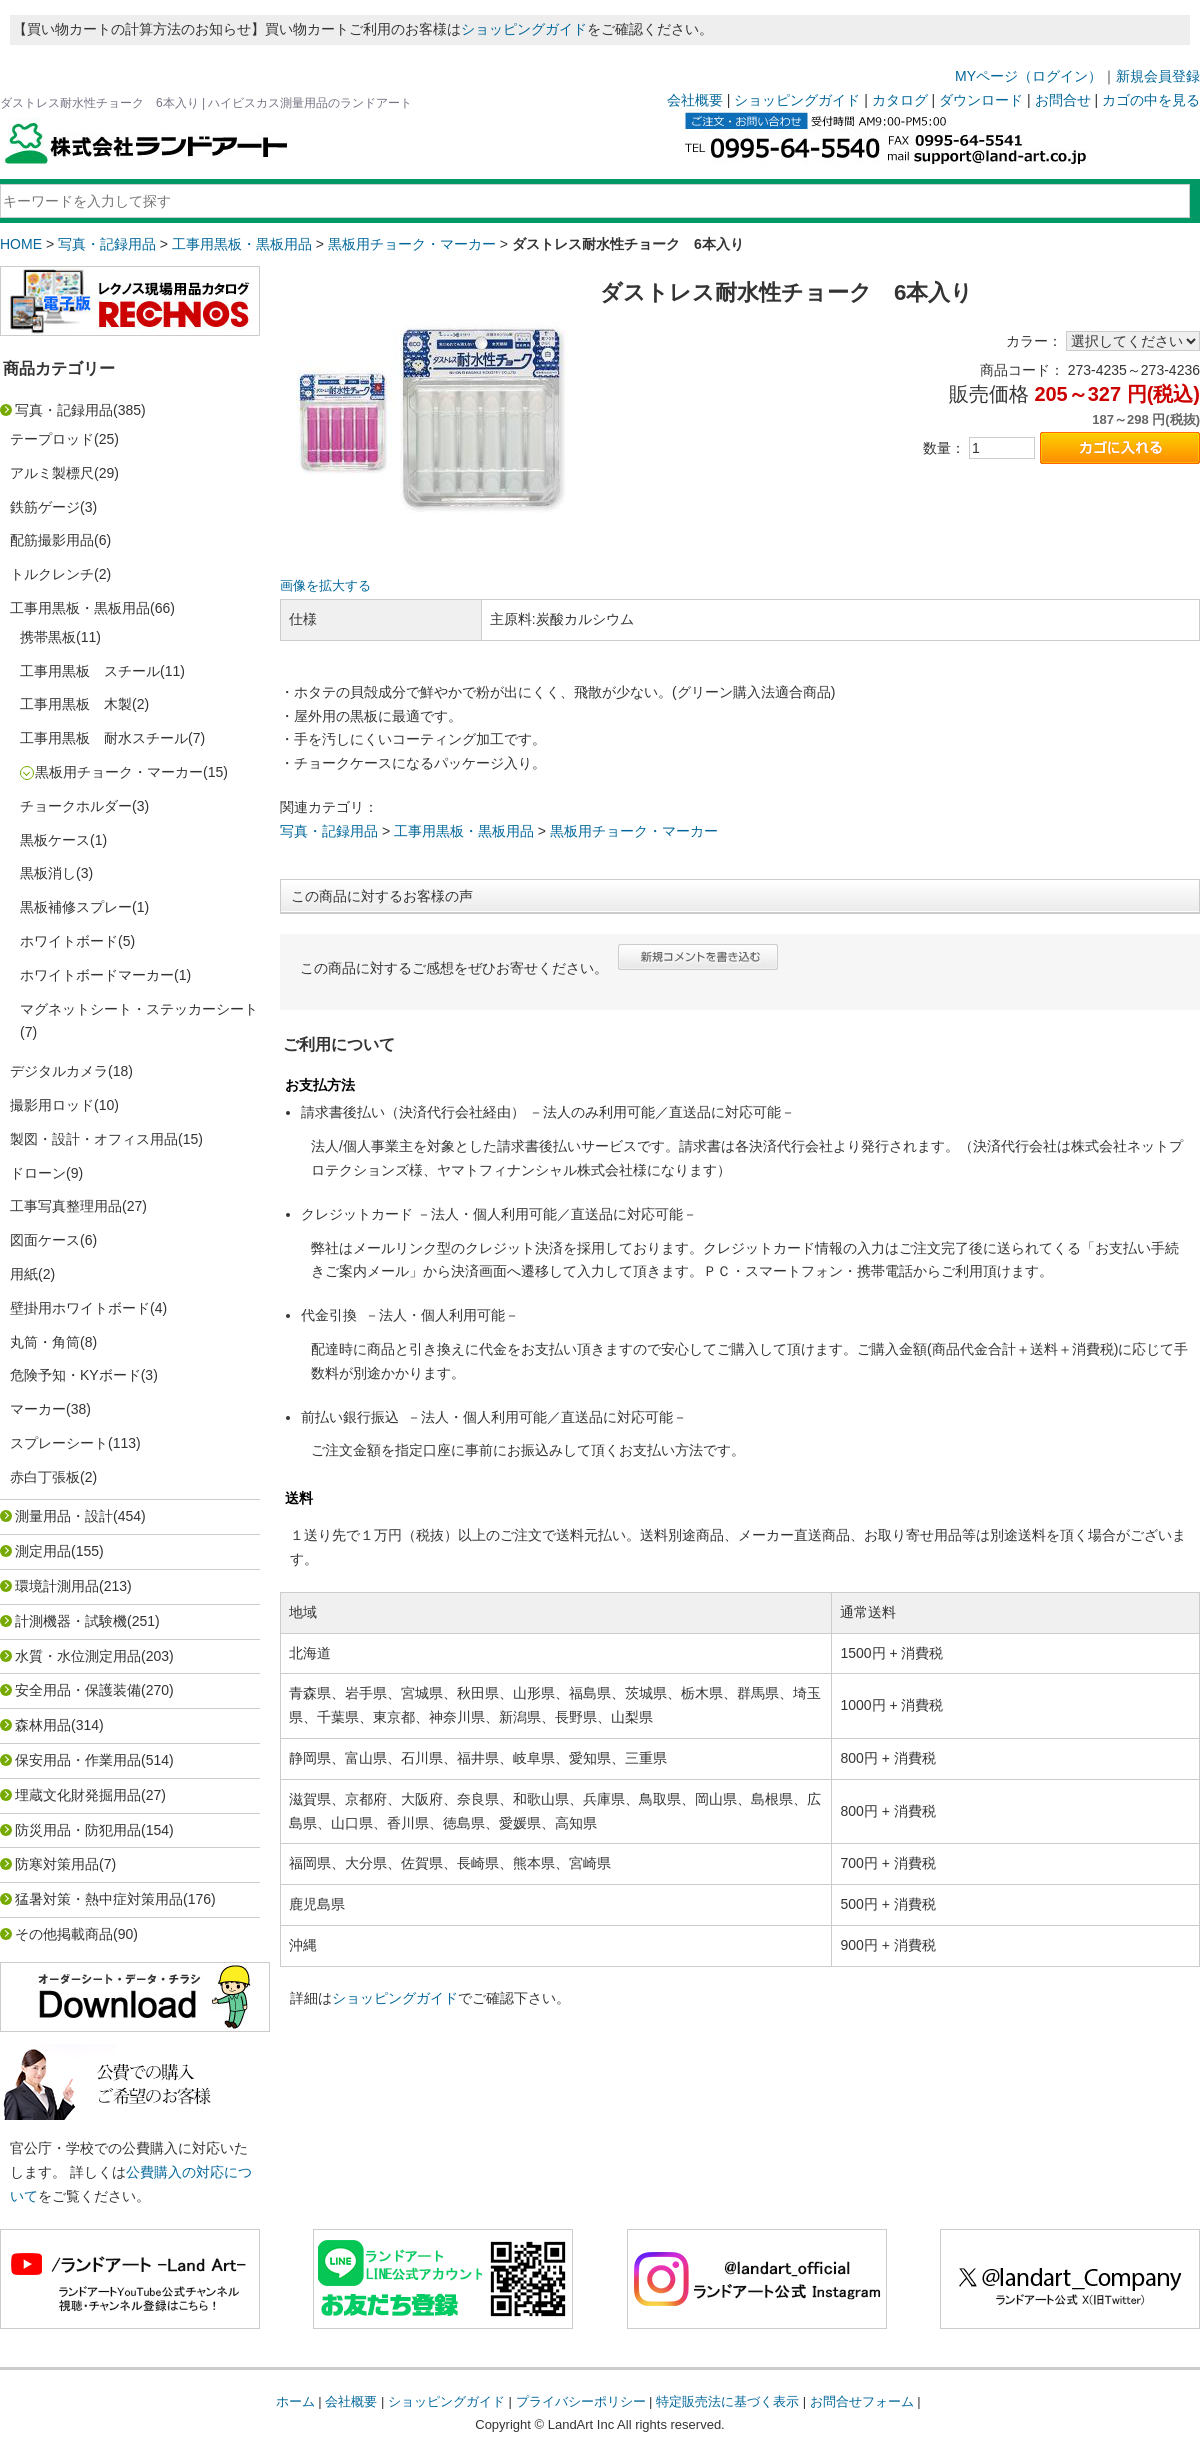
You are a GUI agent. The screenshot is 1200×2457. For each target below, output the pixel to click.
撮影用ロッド (52, 1105)
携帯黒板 (48, 637)
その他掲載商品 (64, 1934)
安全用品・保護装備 (78, 1690)
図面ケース (45, 1240)
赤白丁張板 (45, 1477)
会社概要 (695, 100)
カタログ (900, 100)
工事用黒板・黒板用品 (242, 244)
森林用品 (43, 1725)
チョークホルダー (76, 806)
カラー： (1034, 341)
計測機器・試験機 (71, 1621)
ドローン (38, 1173)
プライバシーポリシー (581, 2401)
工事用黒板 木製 (76, 704)
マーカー (38, 1409)
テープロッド (52, 439)
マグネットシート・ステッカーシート (139, 1009)
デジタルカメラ (59, 1071)
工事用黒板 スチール (90, 671)
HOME (21, 244)
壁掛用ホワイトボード (80, 1308)
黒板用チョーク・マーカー (412, 244)
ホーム (295, 2401)
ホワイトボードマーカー (97, 975)
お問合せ (1063, 100)
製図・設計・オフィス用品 (94, 1139)
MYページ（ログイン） (1028, 76)
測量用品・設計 (64, 1516)
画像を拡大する (325, 586)
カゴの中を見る (1151, 100)
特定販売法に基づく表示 (727, 2401)
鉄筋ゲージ (45, 507)
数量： (944, 448)
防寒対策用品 (57, 1864)
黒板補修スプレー (76, 907)
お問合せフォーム (862, 2401)
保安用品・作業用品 (78, 1760)
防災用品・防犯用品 (78, 1830)
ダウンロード (981, 100)
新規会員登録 (1158, 76)
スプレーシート (59, 1443)
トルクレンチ (52, 574)
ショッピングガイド (524, 29)
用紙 (24, 1274)
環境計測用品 (57, 1586)
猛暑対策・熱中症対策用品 (99, 1899)
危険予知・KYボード (75, 1375)
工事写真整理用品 (66, 1206)
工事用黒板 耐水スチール (104, 738)
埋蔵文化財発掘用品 (78, 1795)
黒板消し (48, 873)
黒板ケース (55, 840)
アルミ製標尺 (52, 473)
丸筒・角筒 (45, 1342)
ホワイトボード (69, 941)
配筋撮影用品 (52, 540)
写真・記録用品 (107, 244)
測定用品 (43, 1551)
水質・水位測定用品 (78, 1656)
